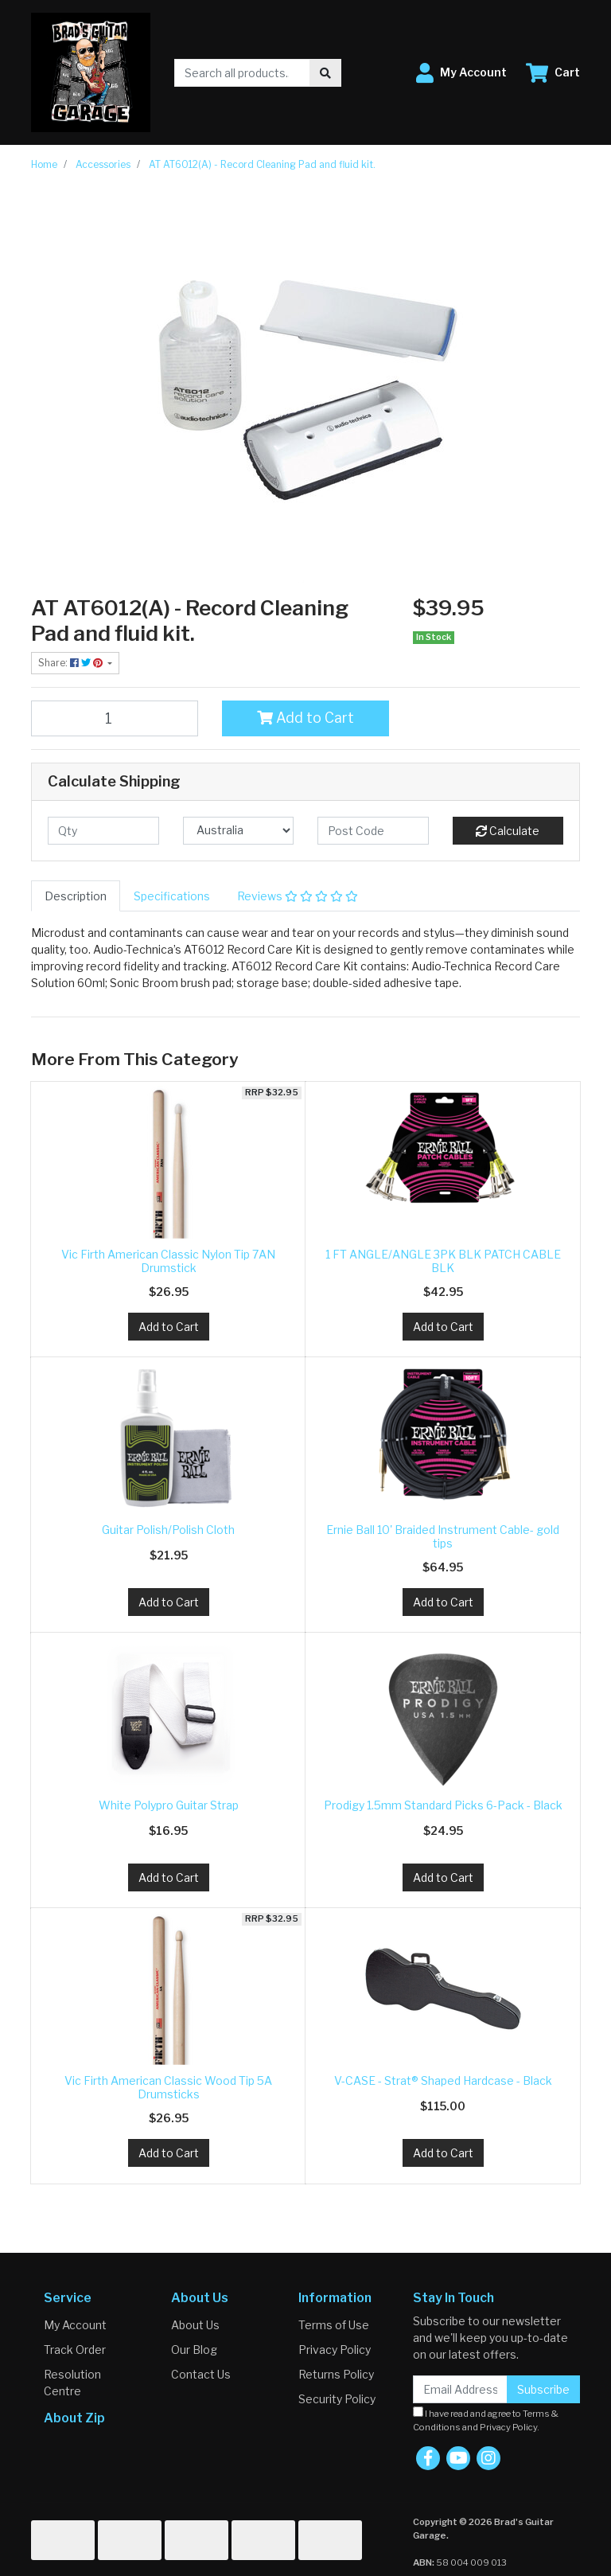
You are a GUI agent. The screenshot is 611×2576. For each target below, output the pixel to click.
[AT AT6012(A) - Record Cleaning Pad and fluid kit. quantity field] (114, 718)
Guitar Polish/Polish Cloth (168, 1529)
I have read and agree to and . (485, 2419)
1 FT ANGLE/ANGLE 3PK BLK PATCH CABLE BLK (443, 1260)
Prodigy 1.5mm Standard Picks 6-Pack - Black (443, 1805)
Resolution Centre (72, 2382)
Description (76, 896)
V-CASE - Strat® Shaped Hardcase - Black (443, 2080)
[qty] (103, 831)
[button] (461, 73)
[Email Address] (460, 2389)
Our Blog (194, 2349)
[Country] (238, 831)
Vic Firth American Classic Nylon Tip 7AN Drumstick (168, 1260)
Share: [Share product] (71, 663)
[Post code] (373, 831)
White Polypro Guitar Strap (169, 1805)
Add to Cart (305, 717)
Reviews (297, 896)
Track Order (75, 2349)
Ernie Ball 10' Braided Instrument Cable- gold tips (442, 1536)
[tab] (75, 895)
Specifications (172, 896)
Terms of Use (333, 2325)
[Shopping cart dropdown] (553, 73)
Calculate (507, 830)
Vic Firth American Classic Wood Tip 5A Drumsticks (168, 2087)
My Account (75, 2325)
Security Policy (337, 2399)
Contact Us (201, 2374)
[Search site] (325, 73)
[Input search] (242, 73)
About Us (195, 2325)
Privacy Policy (334, 2349)
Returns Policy (336, 2374)
